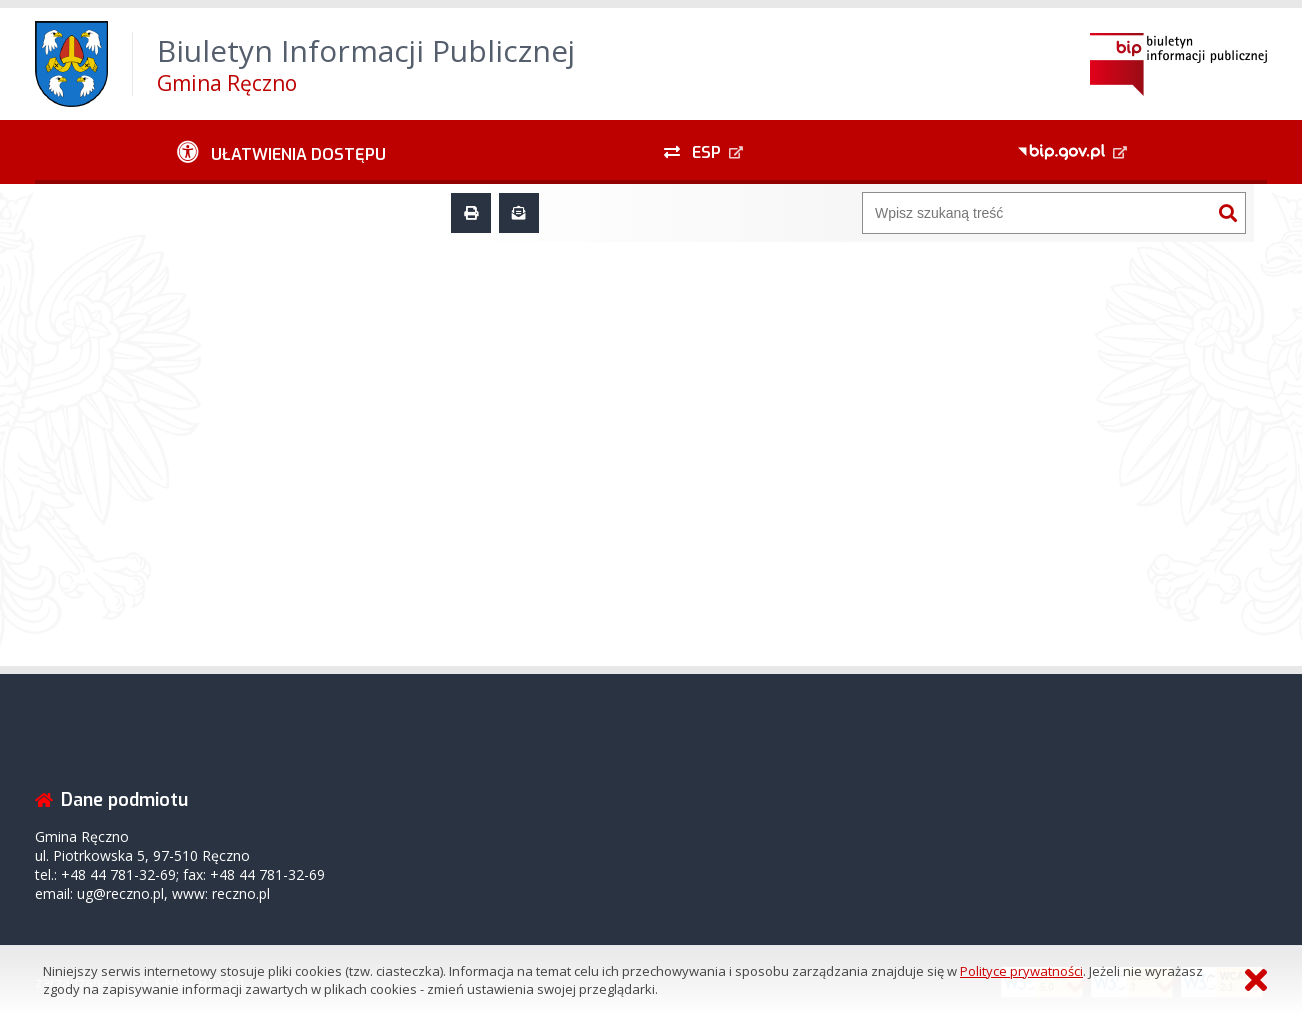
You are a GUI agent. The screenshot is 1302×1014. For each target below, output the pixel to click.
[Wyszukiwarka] (1037, 213)
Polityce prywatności (1021, 971)
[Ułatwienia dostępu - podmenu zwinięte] (281, 152)
